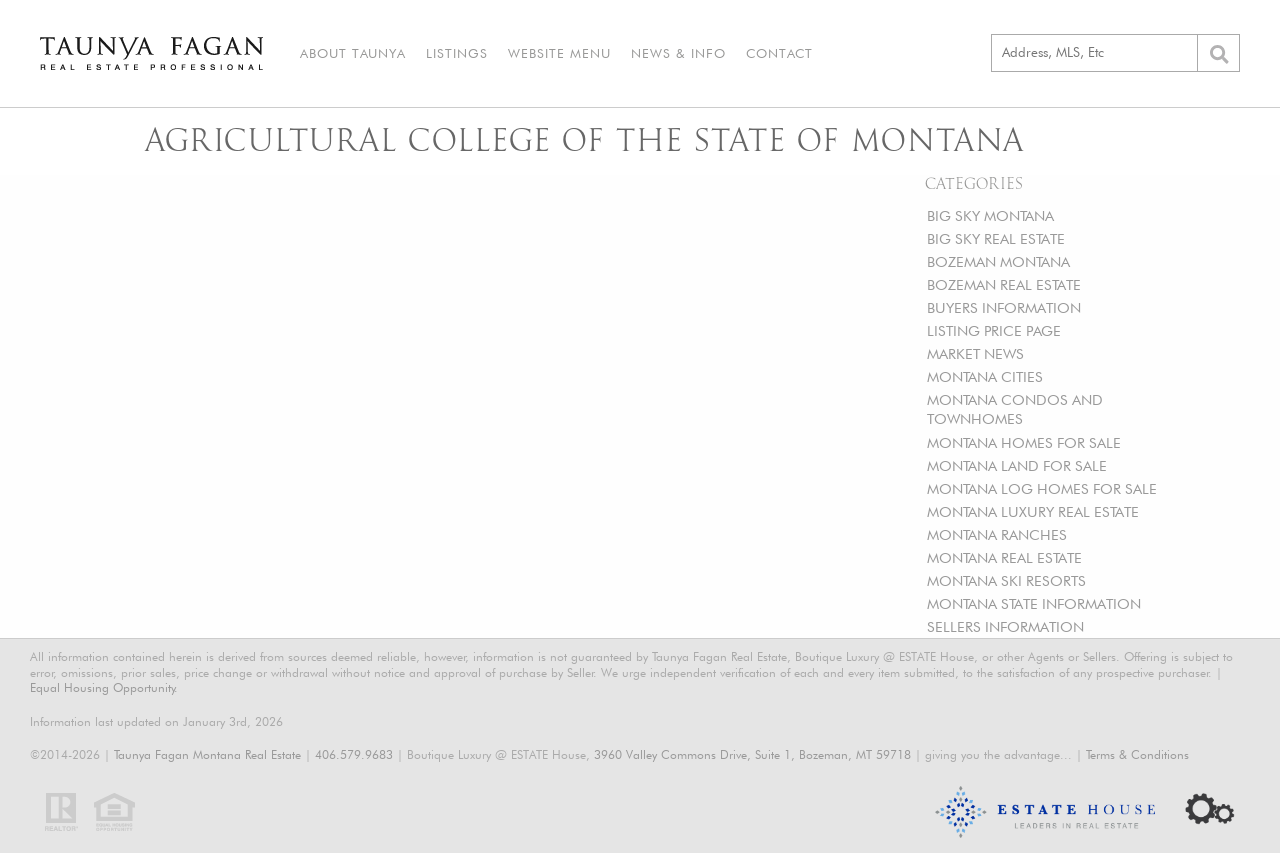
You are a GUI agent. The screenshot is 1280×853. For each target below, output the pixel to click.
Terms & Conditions (1137, 754)
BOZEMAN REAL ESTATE (1004, 284)
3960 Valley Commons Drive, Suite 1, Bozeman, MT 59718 (752, 754)
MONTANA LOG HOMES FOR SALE (1042, 488)
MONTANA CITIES (985, 376)
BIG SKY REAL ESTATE (996, 238)
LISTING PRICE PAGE (994, 330)
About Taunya (353, 53)
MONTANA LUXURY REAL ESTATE (1033, 511)
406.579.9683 (354, 754)
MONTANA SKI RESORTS (1006, 580)
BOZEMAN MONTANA (998, 261)
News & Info (678, 53)
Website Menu (559, 53)
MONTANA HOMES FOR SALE (1024, 442)
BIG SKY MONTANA (990, 215)
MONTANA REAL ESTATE (1004, 557)
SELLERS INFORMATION (1005, 626)
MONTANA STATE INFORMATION (1034, 603)
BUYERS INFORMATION (1004, 307)
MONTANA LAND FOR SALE (1017, 465)
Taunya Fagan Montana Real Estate (207, 754)
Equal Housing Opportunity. (104, 687)
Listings (457, 53)
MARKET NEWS (975, 353)
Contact (779, 53)
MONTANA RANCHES (997, 534)
